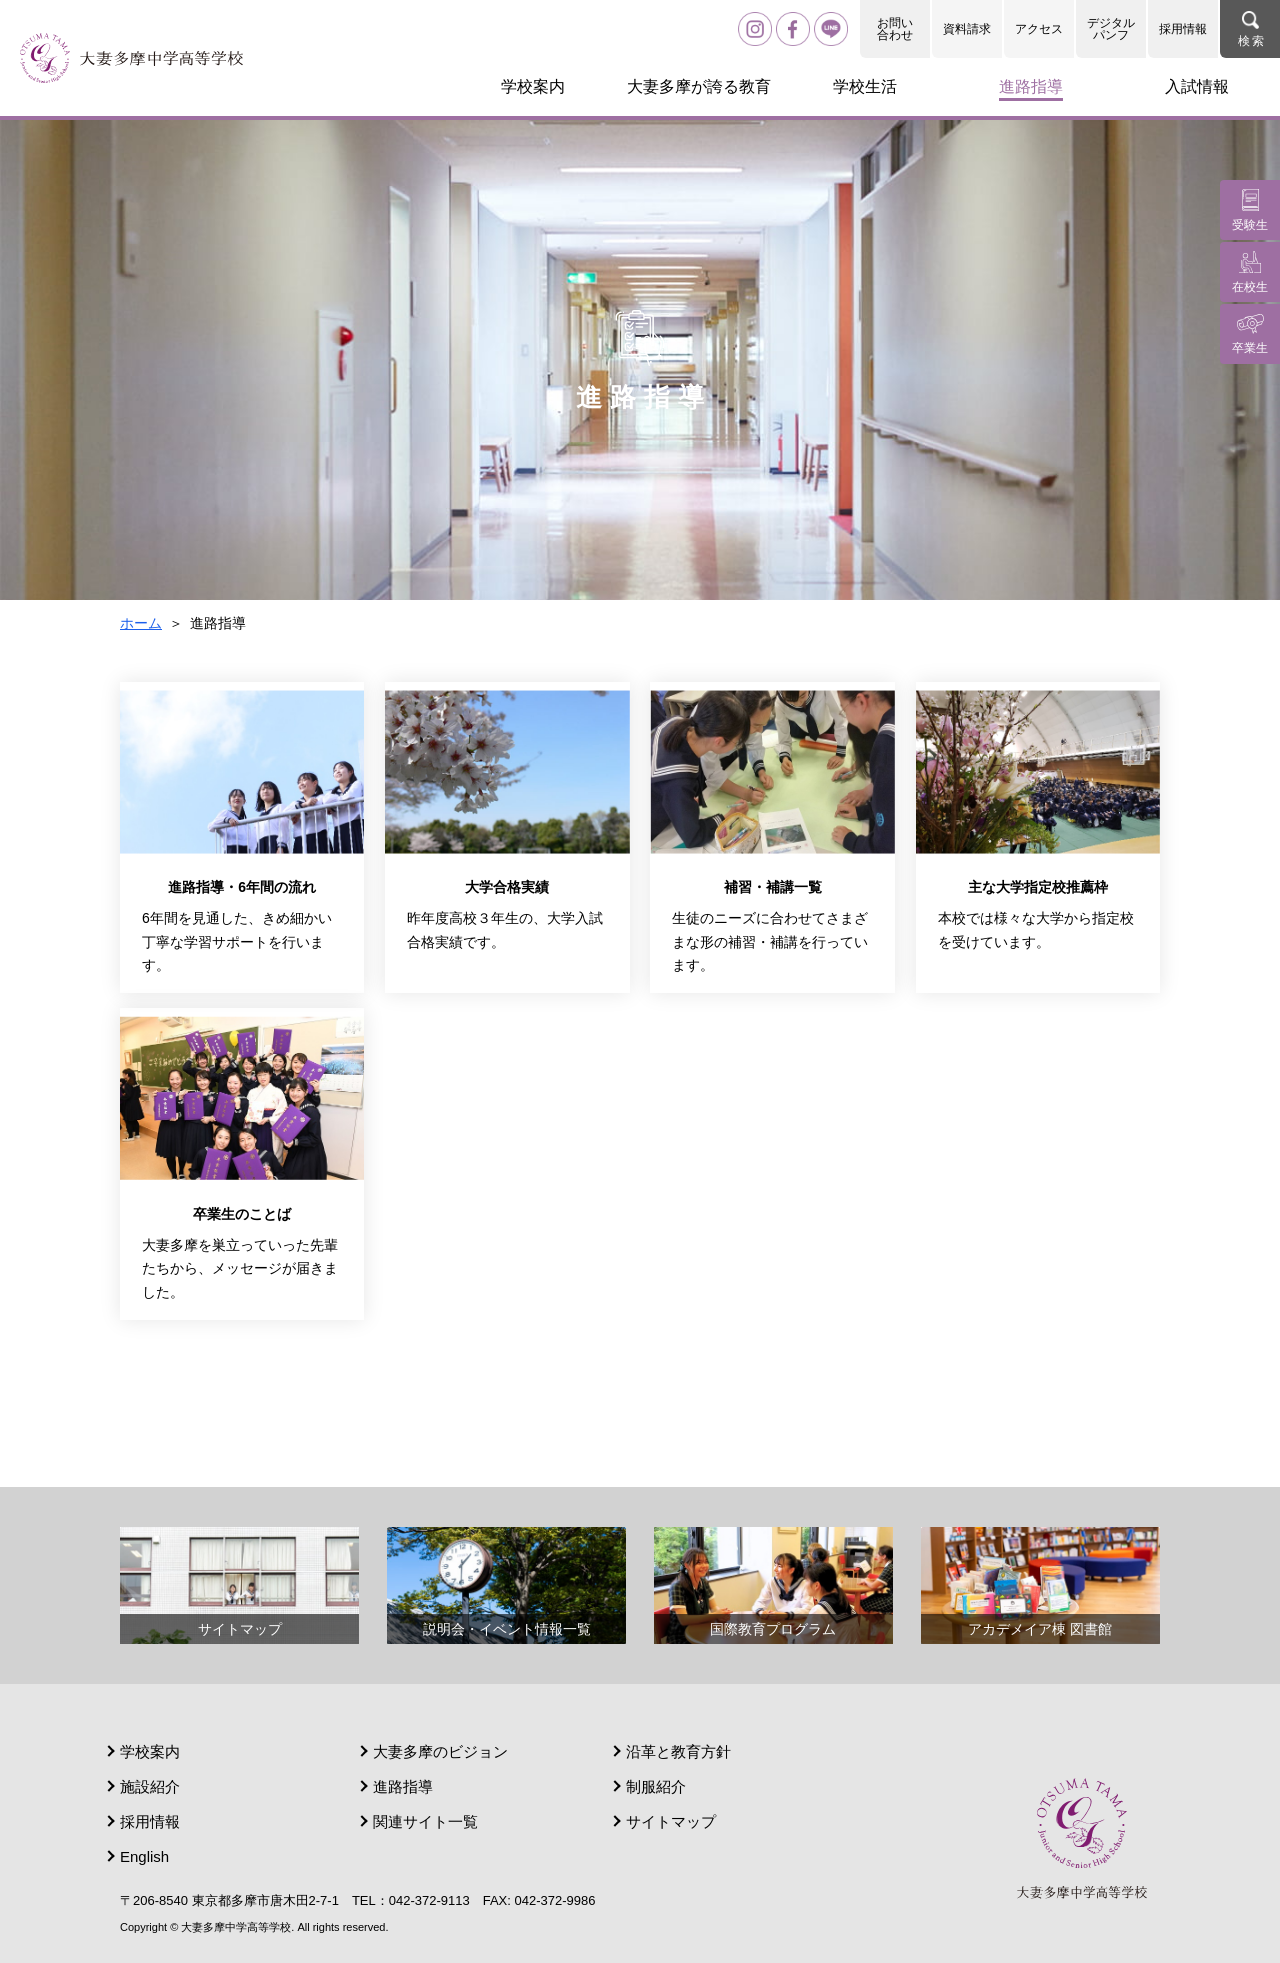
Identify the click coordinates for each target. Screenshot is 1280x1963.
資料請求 (967, 29)
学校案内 (150, 1751)
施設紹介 (150, 1786)
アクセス (1039, 29)
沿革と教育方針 (678, 1751)
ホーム (141, 623)
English (144, 1856)
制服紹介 (656, 1786)
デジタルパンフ (1111, 29)
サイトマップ (671, 1821)
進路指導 (403, 1786)
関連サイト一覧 (425, 1821)
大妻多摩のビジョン (440, 1751)
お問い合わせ (895, 29)
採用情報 (1183, 29)
